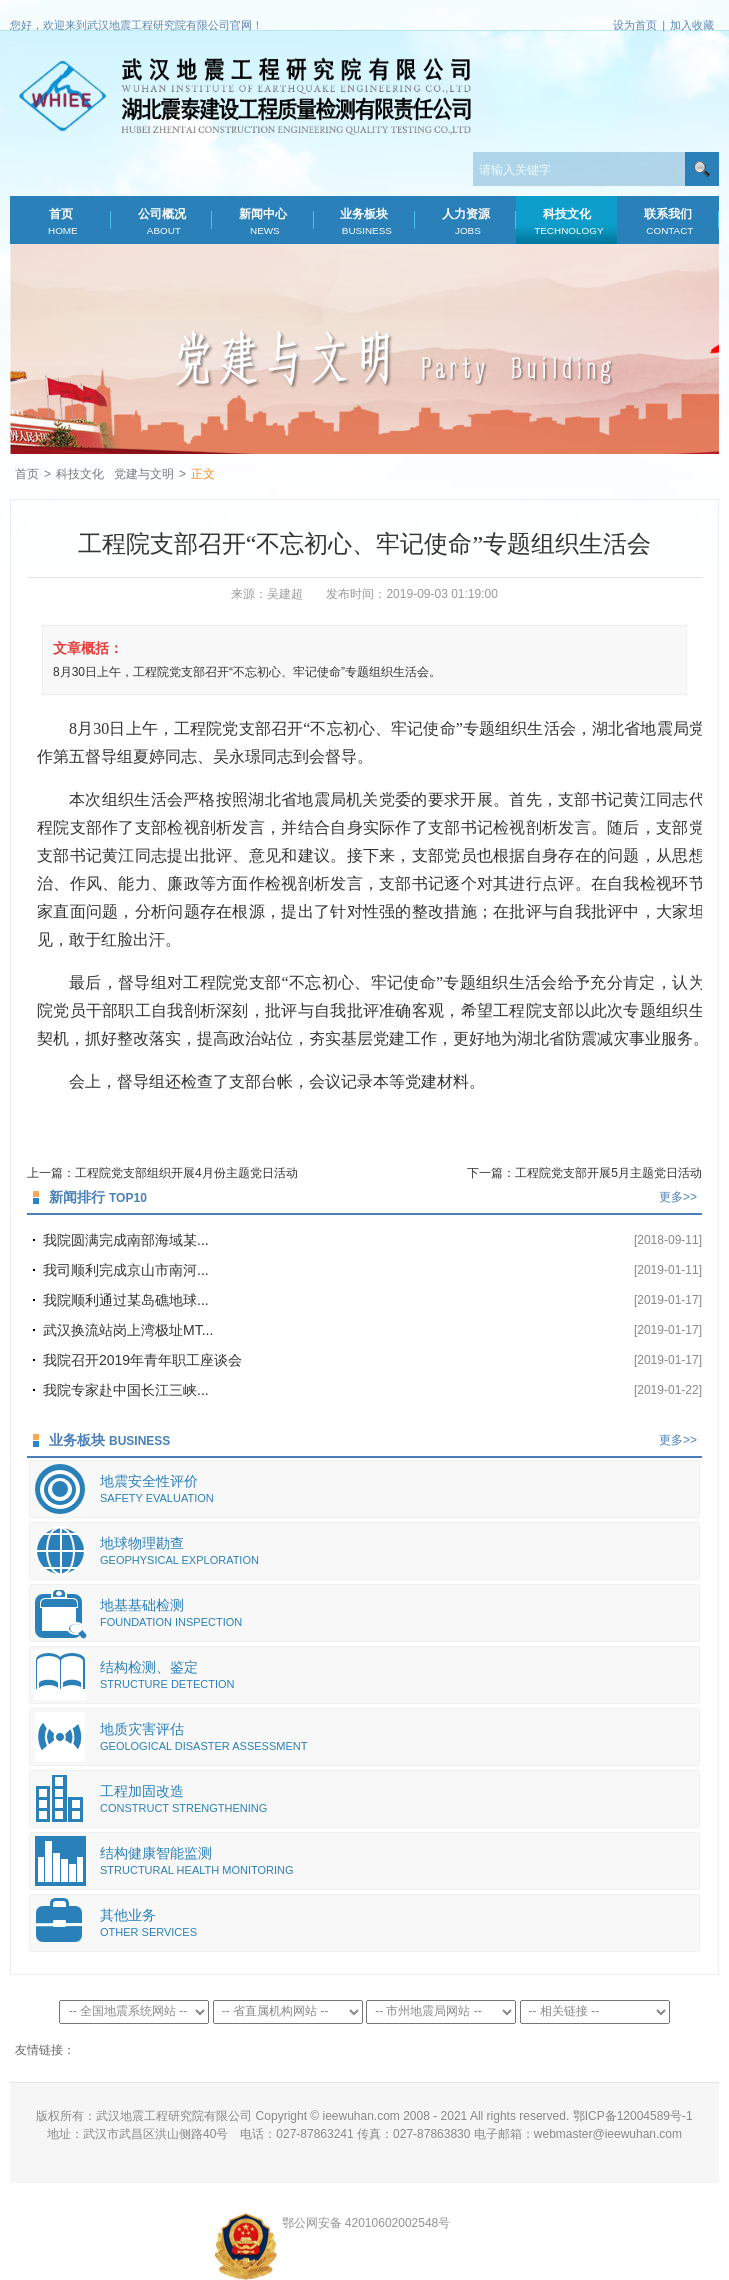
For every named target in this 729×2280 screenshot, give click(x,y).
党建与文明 (144, 474)
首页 (61, 222)
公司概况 (162, 222)
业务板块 (364, 222)
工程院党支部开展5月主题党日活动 (608, 1173)
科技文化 (567, 222)
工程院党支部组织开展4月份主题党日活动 (186, 1173)
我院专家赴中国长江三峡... (126, 1390)
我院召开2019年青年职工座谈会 (142, 1360)
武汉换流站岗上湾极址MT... (128, 1330)
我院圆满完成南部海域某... (126, 1240)
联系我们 (668, 222)
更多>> (678, 1197)
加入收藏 (692, 25)
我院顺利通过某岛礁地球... (126, 1300)
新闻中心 (263, 222)
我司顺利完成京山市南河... (126, 1270)
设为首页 (635, 25)
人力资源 (465, 222)
